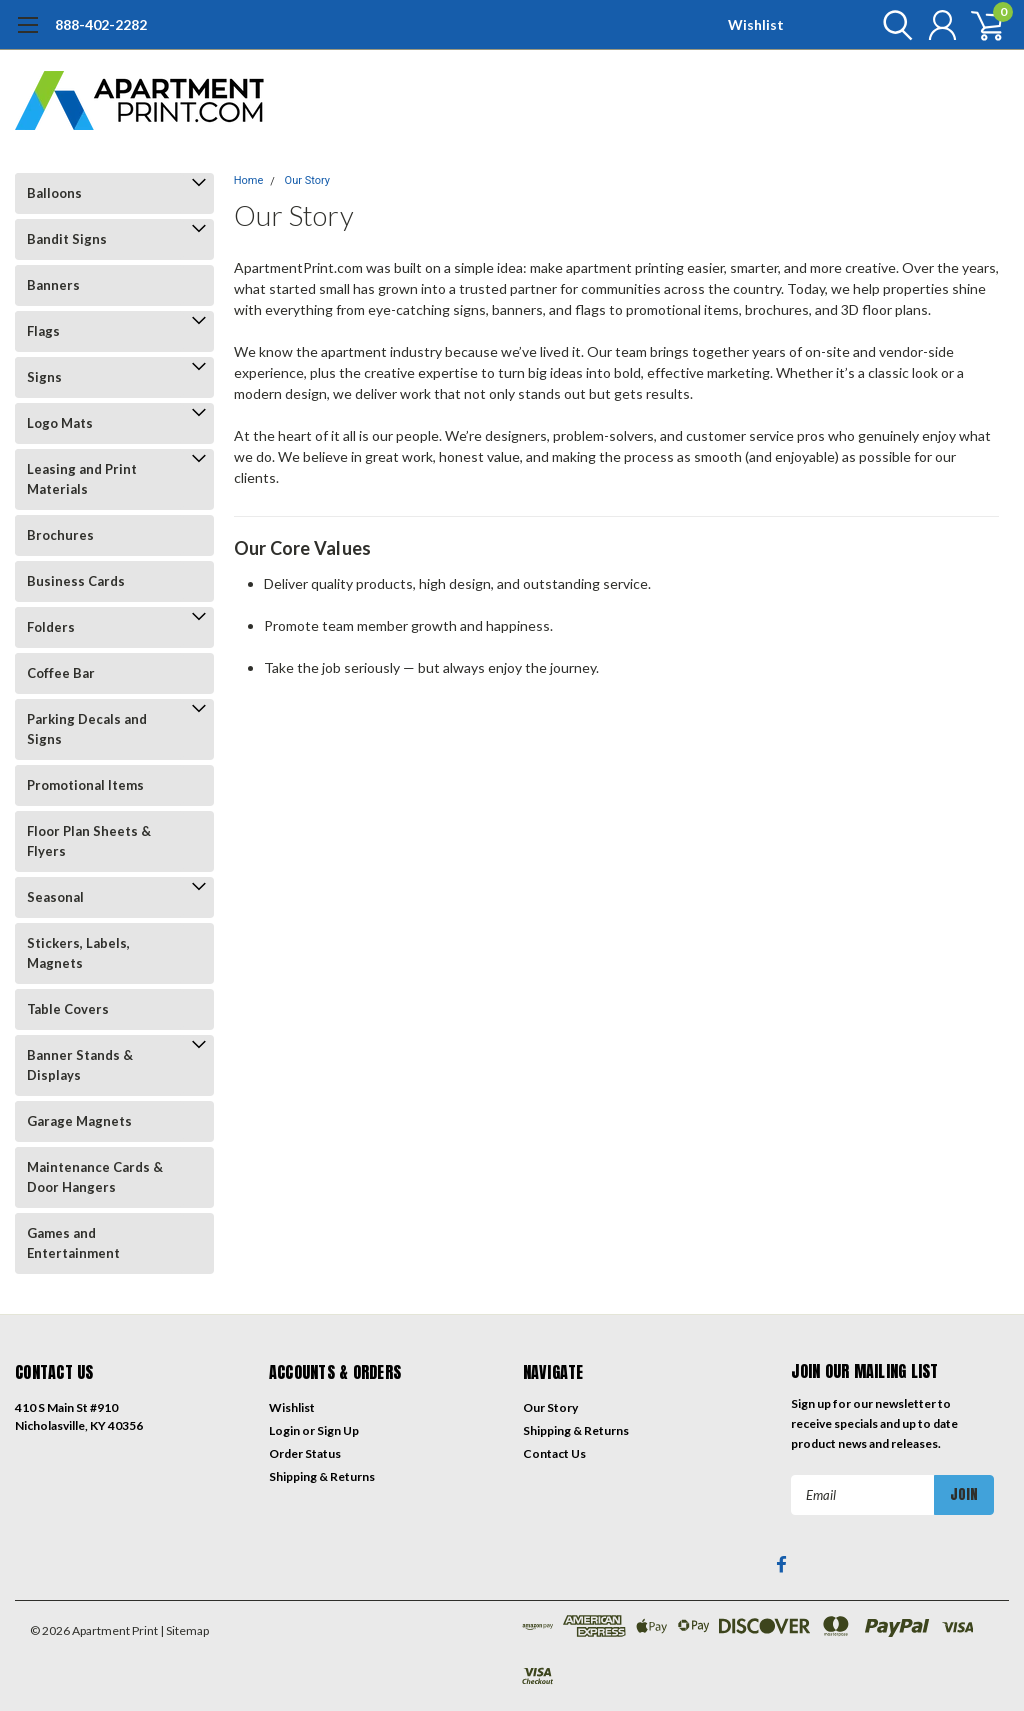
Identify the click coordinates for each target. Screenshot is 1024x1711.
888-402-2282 (101, 24)
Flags (43, 331)
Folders (51, 627)
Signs (44, 377)
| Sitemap (184, 1630)
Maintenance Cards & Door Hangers (95, 1177)
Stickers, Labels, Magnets (78, 953)
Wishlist (756, 24)
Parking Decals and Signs (87, 729)
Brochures (60, 535)
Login (284, 1430)
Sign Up (338, 1430)
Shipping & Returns (322, 1476)
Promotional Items (85, 785)
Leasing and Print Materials (82, 479)
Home (249, 180)
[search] (891, 25)
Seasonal (55, 897)
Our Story (307, 180)
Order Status (305, 1453)
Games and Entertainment (73, 1243)
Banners (53, 285)
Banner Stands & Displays (80, 1065)
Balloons (54, 193)
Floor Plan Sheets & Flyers (89, 841)
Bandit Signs (67, 239)
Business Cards (76, 581)
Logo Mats (60, 423)
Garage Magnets (79, 1121)
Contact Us (554, 1453)
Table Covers (68, 1009)
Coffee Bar (61, 673)
